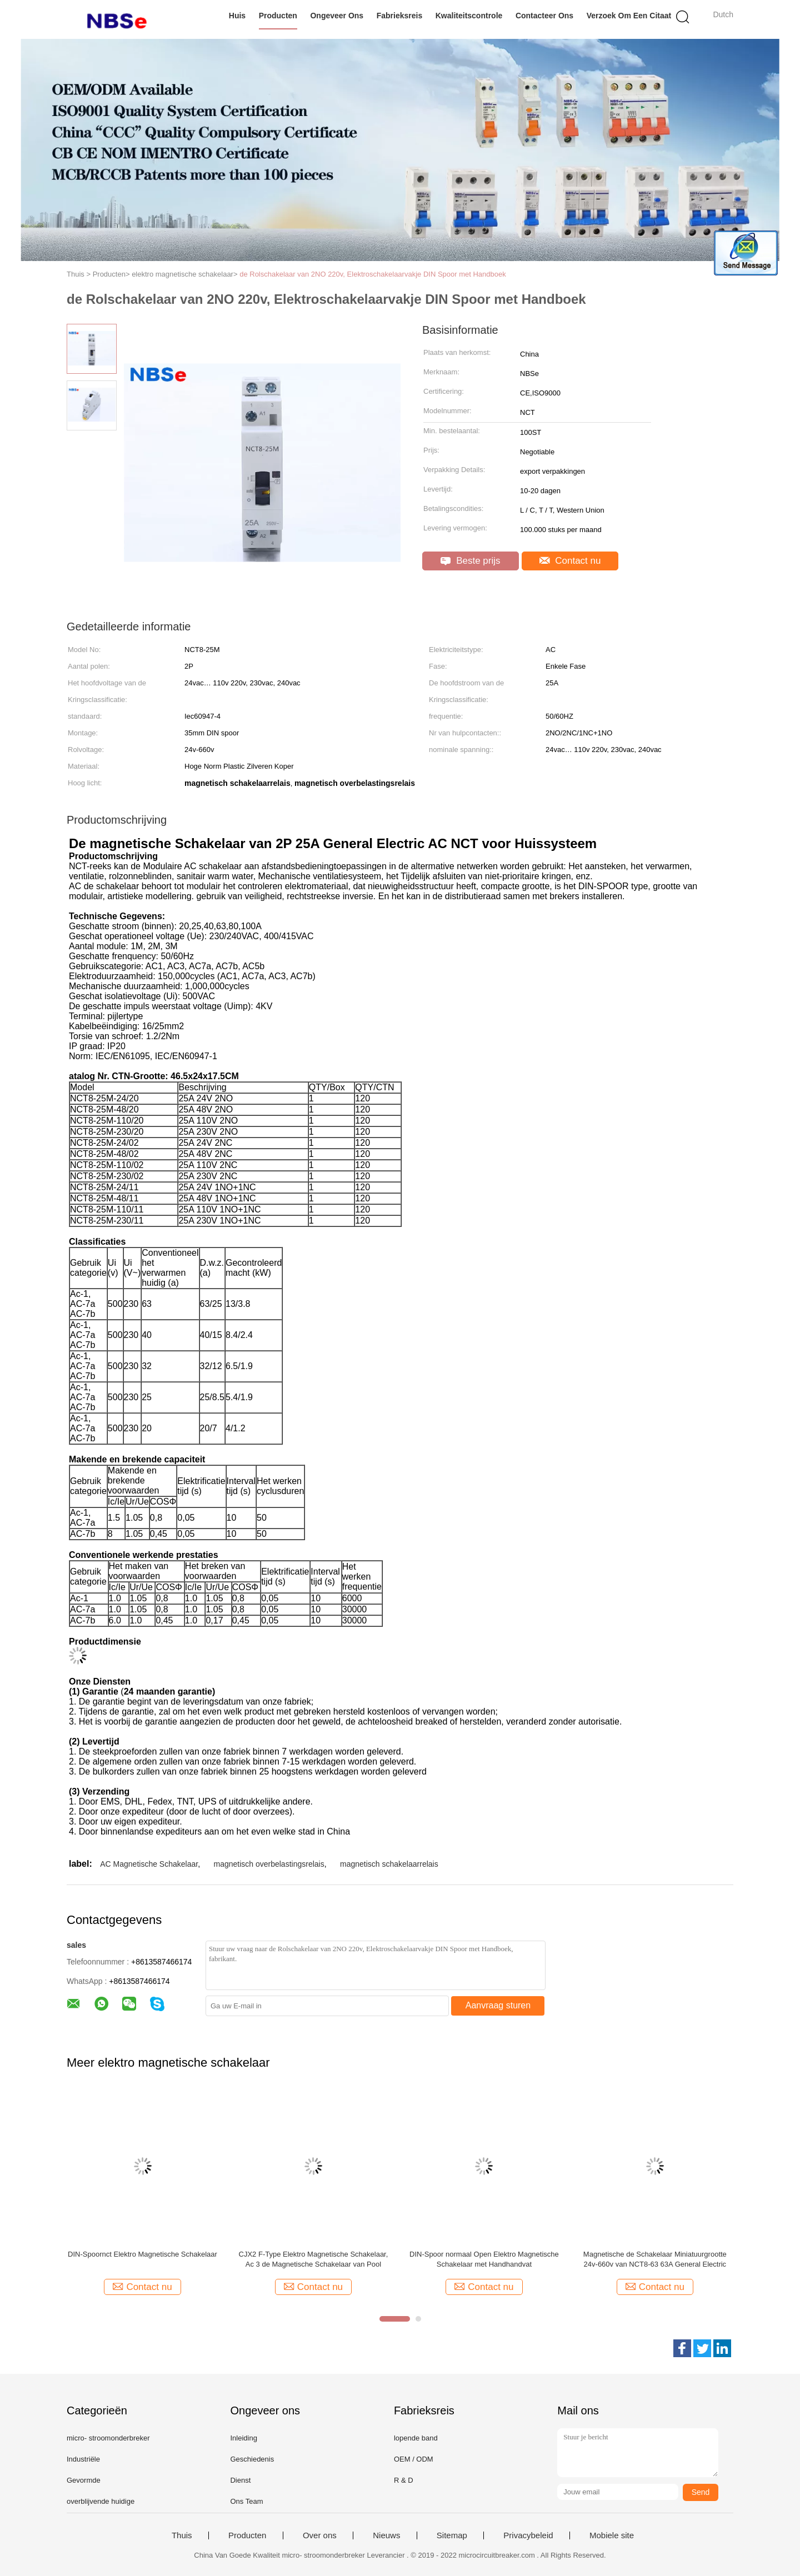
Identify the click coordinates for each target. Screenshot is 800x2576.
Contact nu (570, 560)
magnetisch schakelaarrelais (389, 1864)
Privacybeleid (528, 2535)
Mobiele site (611, 2535)
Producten (278, 15)
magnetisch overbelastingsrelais (268, 1864)
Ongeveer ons (336, 15)
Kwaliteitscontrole (469, 15)
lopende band (416, 2438)
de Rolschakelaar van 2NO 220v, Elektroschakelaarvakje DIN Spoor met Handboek (372, 274)
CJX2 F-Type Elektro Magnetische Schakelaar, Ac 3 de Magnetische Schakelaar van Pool (313, 2259)
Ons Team (246, 2501)
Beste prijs (470, 560)
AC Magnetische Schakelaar (149, 1864)
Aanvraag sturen (498, 2005)
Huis (237, 15)
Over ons (320, 2535)
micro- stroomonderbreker (108, 2438)
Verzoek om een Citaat (629, 15)
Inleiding (243, 2438)
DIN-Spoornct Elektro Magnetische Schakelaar (142, 2254)
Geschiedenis (252, 2459)
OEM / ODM (413, 2459)
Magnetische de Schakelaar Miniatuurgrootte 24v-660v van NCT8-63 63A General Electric (655, 2259)
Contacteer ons (544, 15)
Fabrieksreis (400, 15)
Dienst (240, 2480)
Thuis (182, 2535)
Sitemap (452, 2535)
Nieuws (386, 2535)
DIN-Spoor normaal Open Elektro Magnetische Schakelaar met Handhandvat (484, 2259)
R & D (403, 2480)
